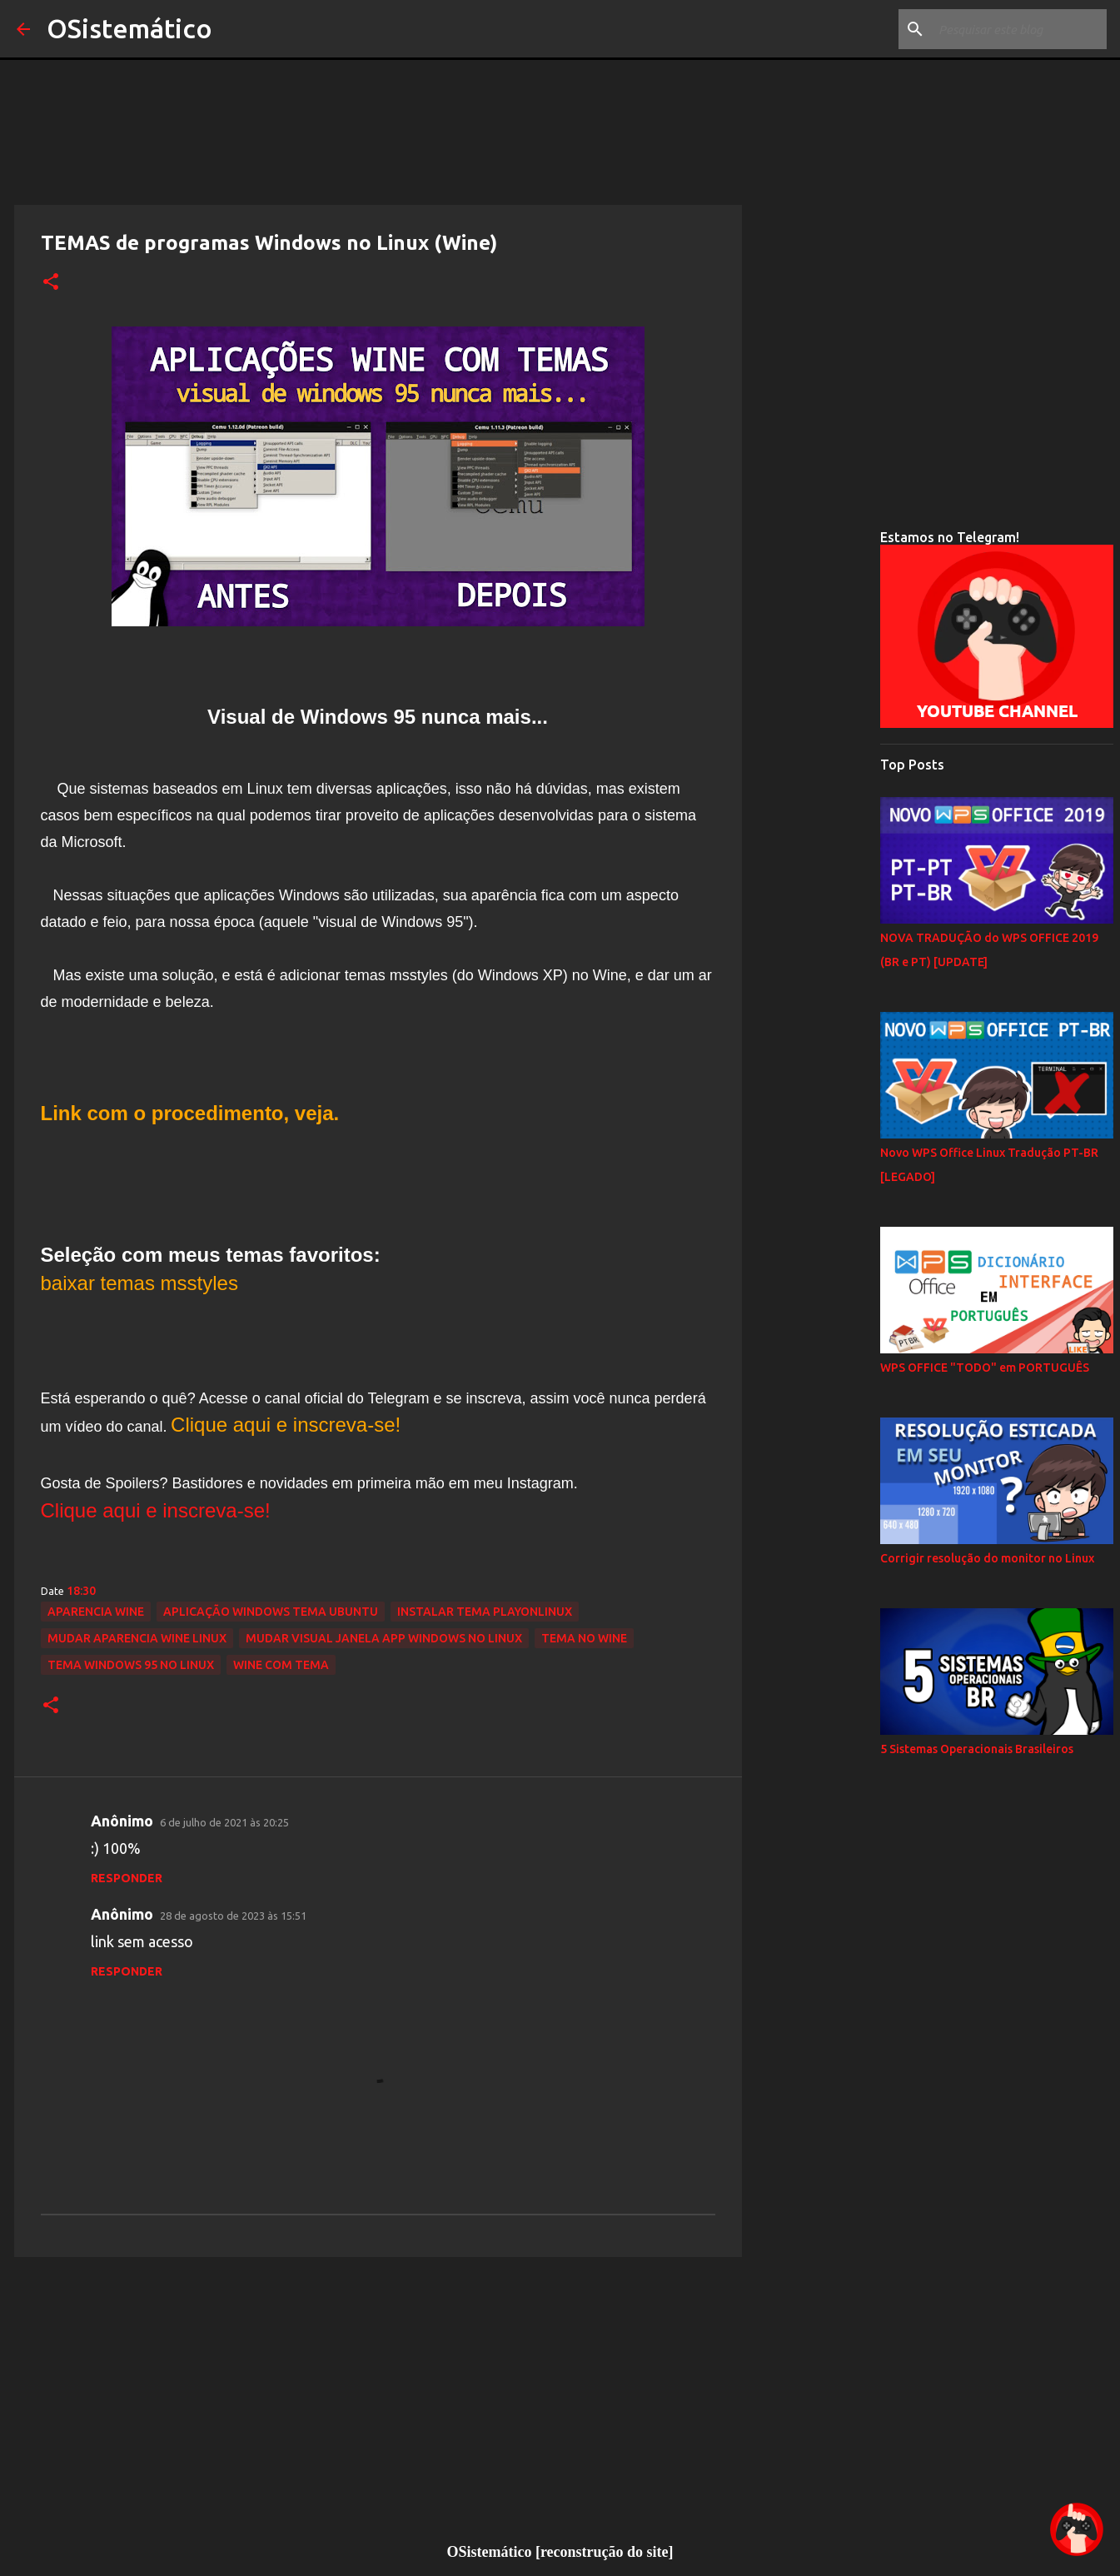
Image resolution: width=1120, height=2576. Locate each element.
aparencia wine (95, 1611)
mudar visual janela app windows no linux (384, 1638)
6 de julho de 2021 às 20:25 (224, 1822)
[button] (51, 282)
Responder (126, 1878)
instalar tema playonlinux (484, 1611)
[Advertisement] (378, 2398)
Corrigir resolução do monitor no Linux (987, 1558)
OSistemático (129, 28)
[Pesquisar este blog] (1019, 29)
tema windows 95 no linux (130, 1665)
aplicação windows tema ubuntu (270, 1611)
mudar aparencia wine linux (136, 1638)
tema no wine (584, 1638)
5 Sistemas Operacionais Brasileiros (976, 1749)
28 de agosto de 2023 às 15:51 (233, 1915)
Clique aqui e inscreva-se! (156, 1510)
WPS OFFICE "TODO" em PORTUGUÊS (984, 1367)
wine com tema (281, 1665)
